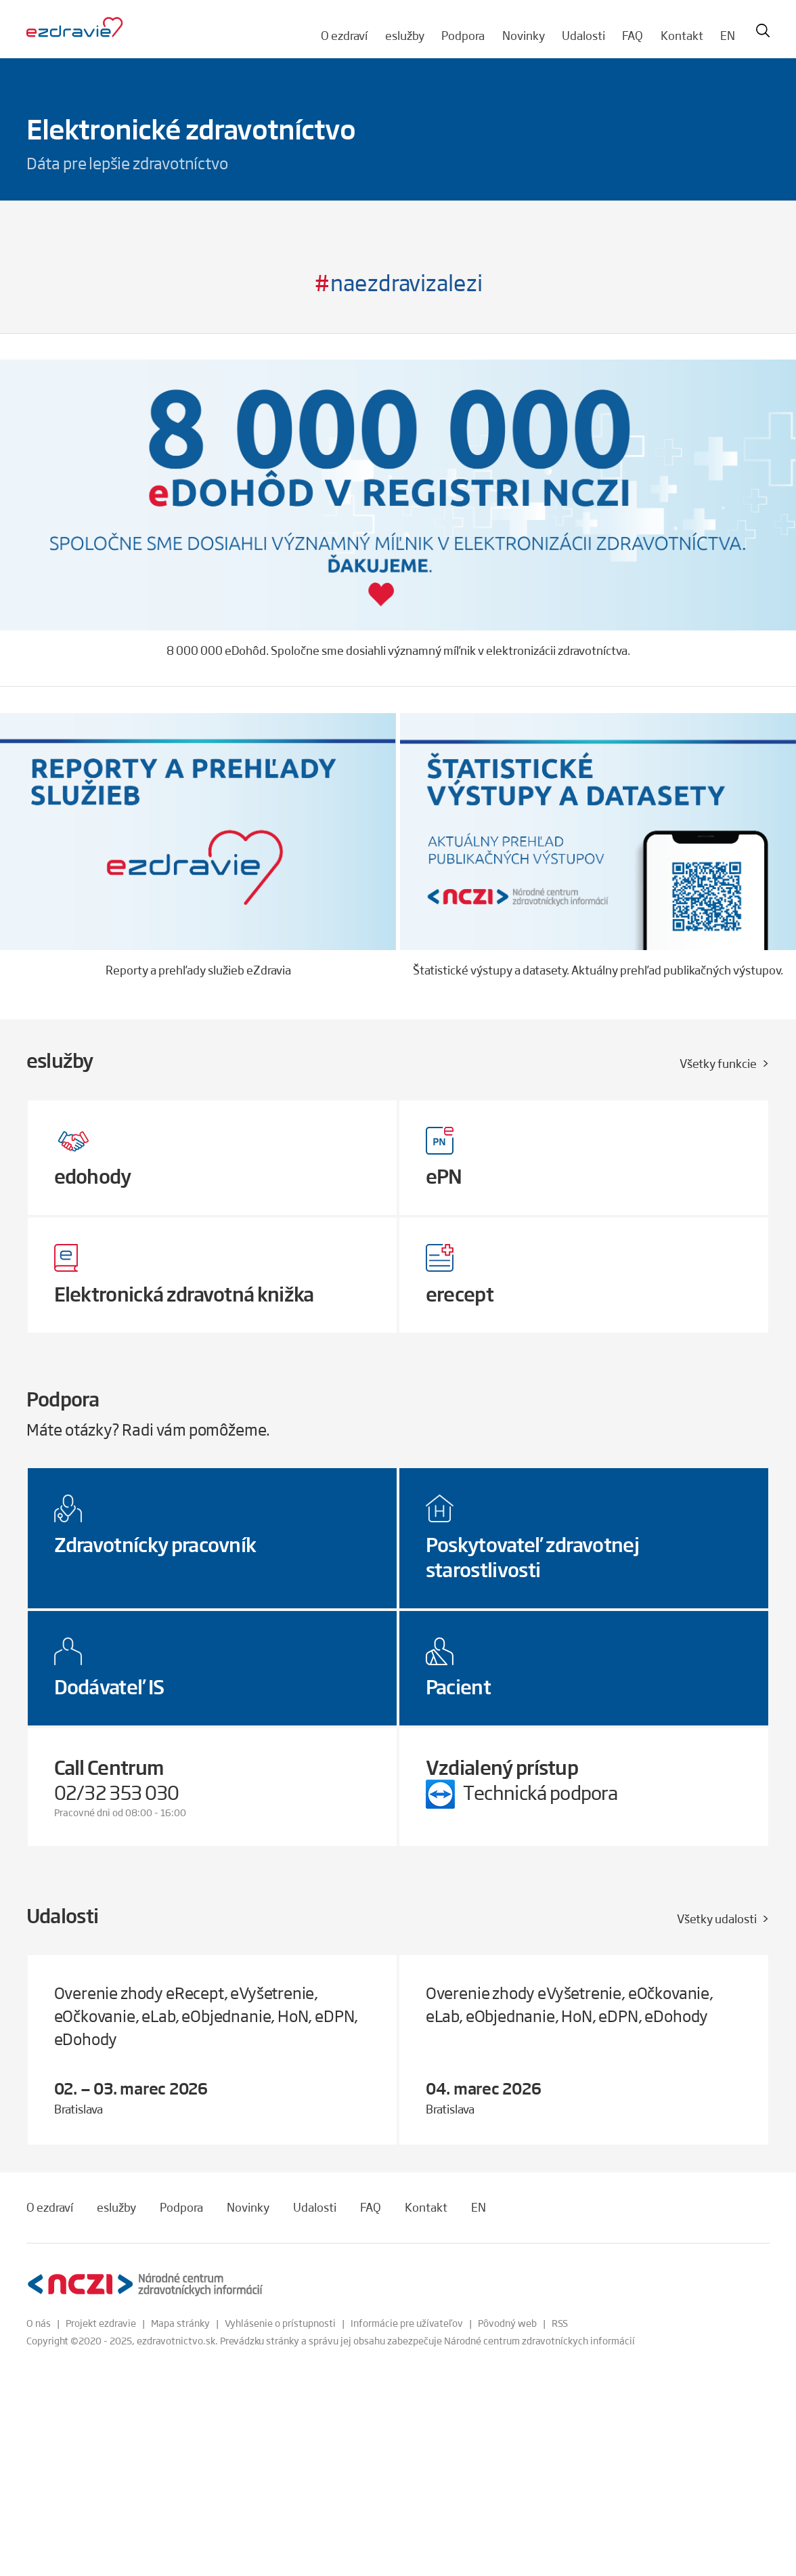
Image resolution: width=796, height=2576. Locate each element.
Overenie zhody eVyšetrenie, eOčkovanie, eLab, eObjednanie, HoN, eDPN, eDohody (569, 2004)
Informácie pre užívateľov (407, 2323)
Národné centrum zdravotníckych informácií (539, 2340)
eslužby (404, 35)
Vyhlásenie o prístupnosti (280, 2323)
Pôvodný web (507, 2323)
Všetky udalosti (717, 1918)
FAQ (632, 35)
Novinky (523, 35)
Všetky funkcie (718, 1063)
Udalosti (583, 35)
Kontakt (682, 35)
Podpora (463, 35)
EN (727, 35)
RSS (560, 2323)
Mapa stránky (180, 2323)
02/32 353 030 (116, 1792)
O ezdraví (344, 35)
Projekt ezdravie (101, 2323)
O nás (38, 2323)
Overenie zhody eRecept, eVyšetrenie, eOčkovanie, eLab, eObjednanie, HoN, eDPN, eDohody (206, 2015)
